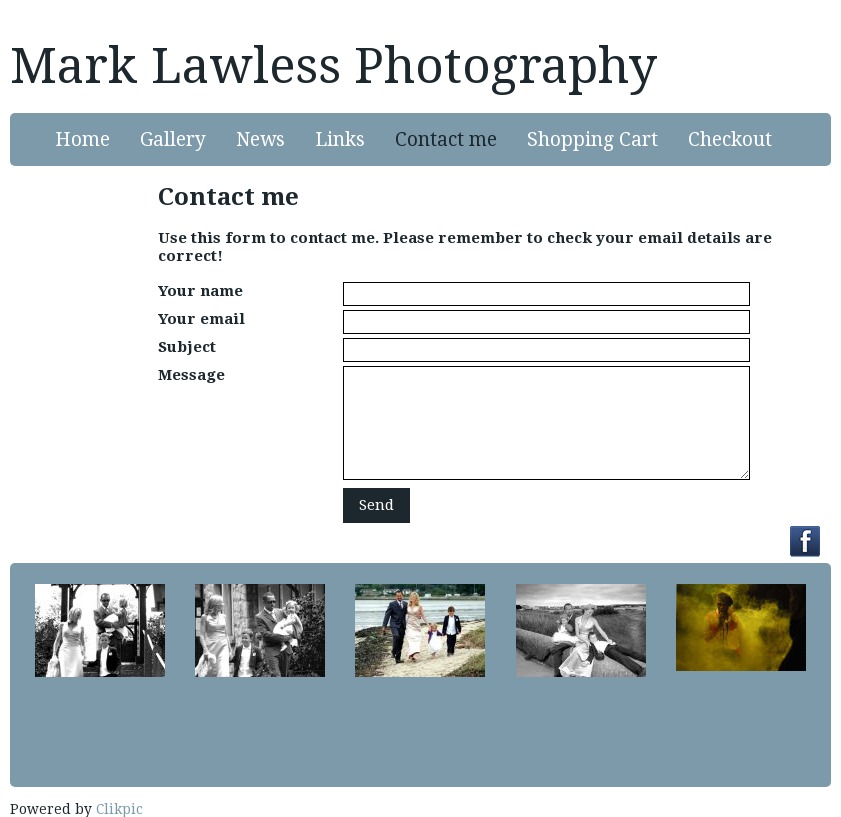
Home (82, 139)
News (260, 139)
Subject (187, 347)
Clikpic (119, 809)
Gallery (173, 139)
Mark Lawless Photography (333, 66)
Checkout (730, 139)
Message (191, 375)
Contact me (446, 139)
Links (340, 139)
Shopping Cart (592, 139)
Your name (200, 291)
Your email (201, 319)
